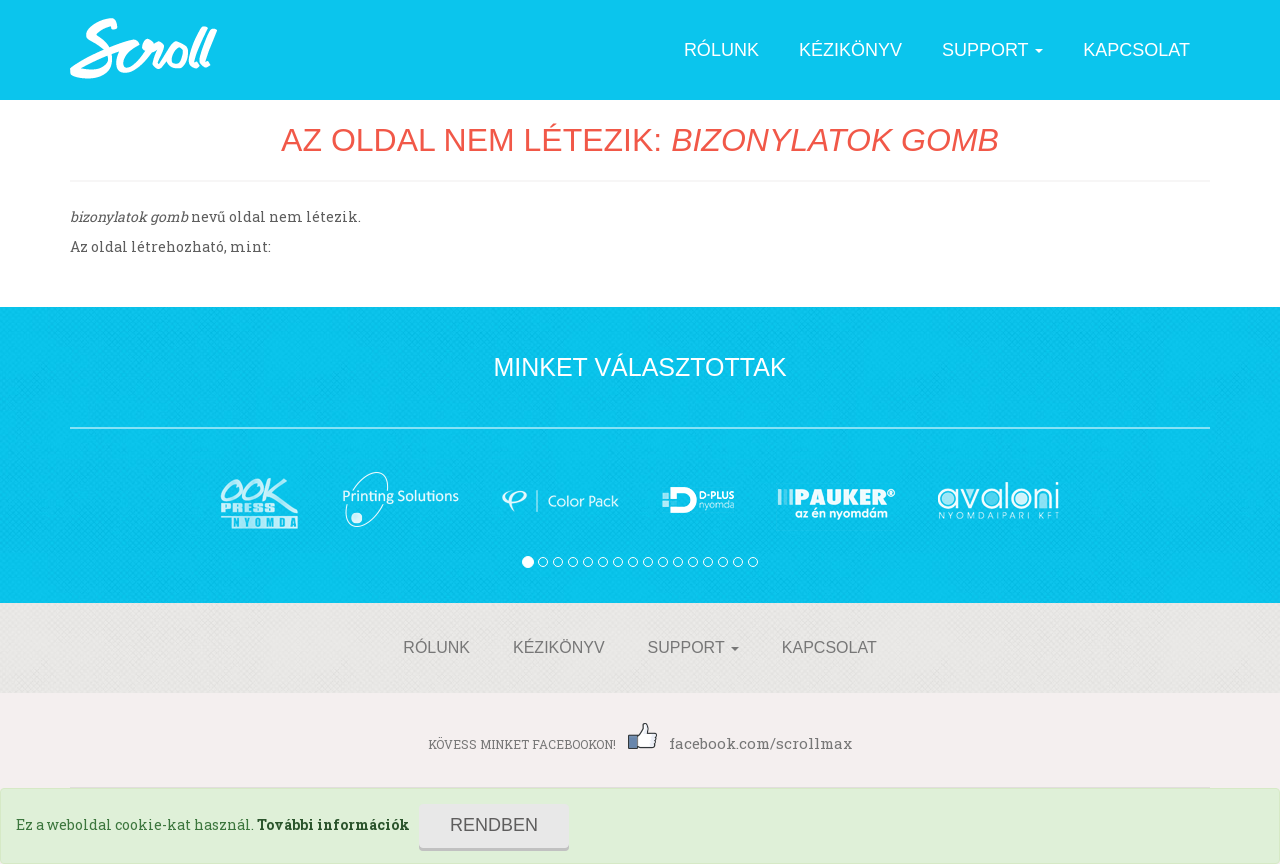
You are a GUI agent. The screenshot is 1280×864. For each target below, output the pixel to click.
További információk (333, 824)
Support (992, 50)
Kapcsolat (1136, 50)
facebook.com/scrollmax (740, 743)
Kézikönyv (850, 50)
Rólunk (721, 50)
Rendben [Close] (494, 825)
